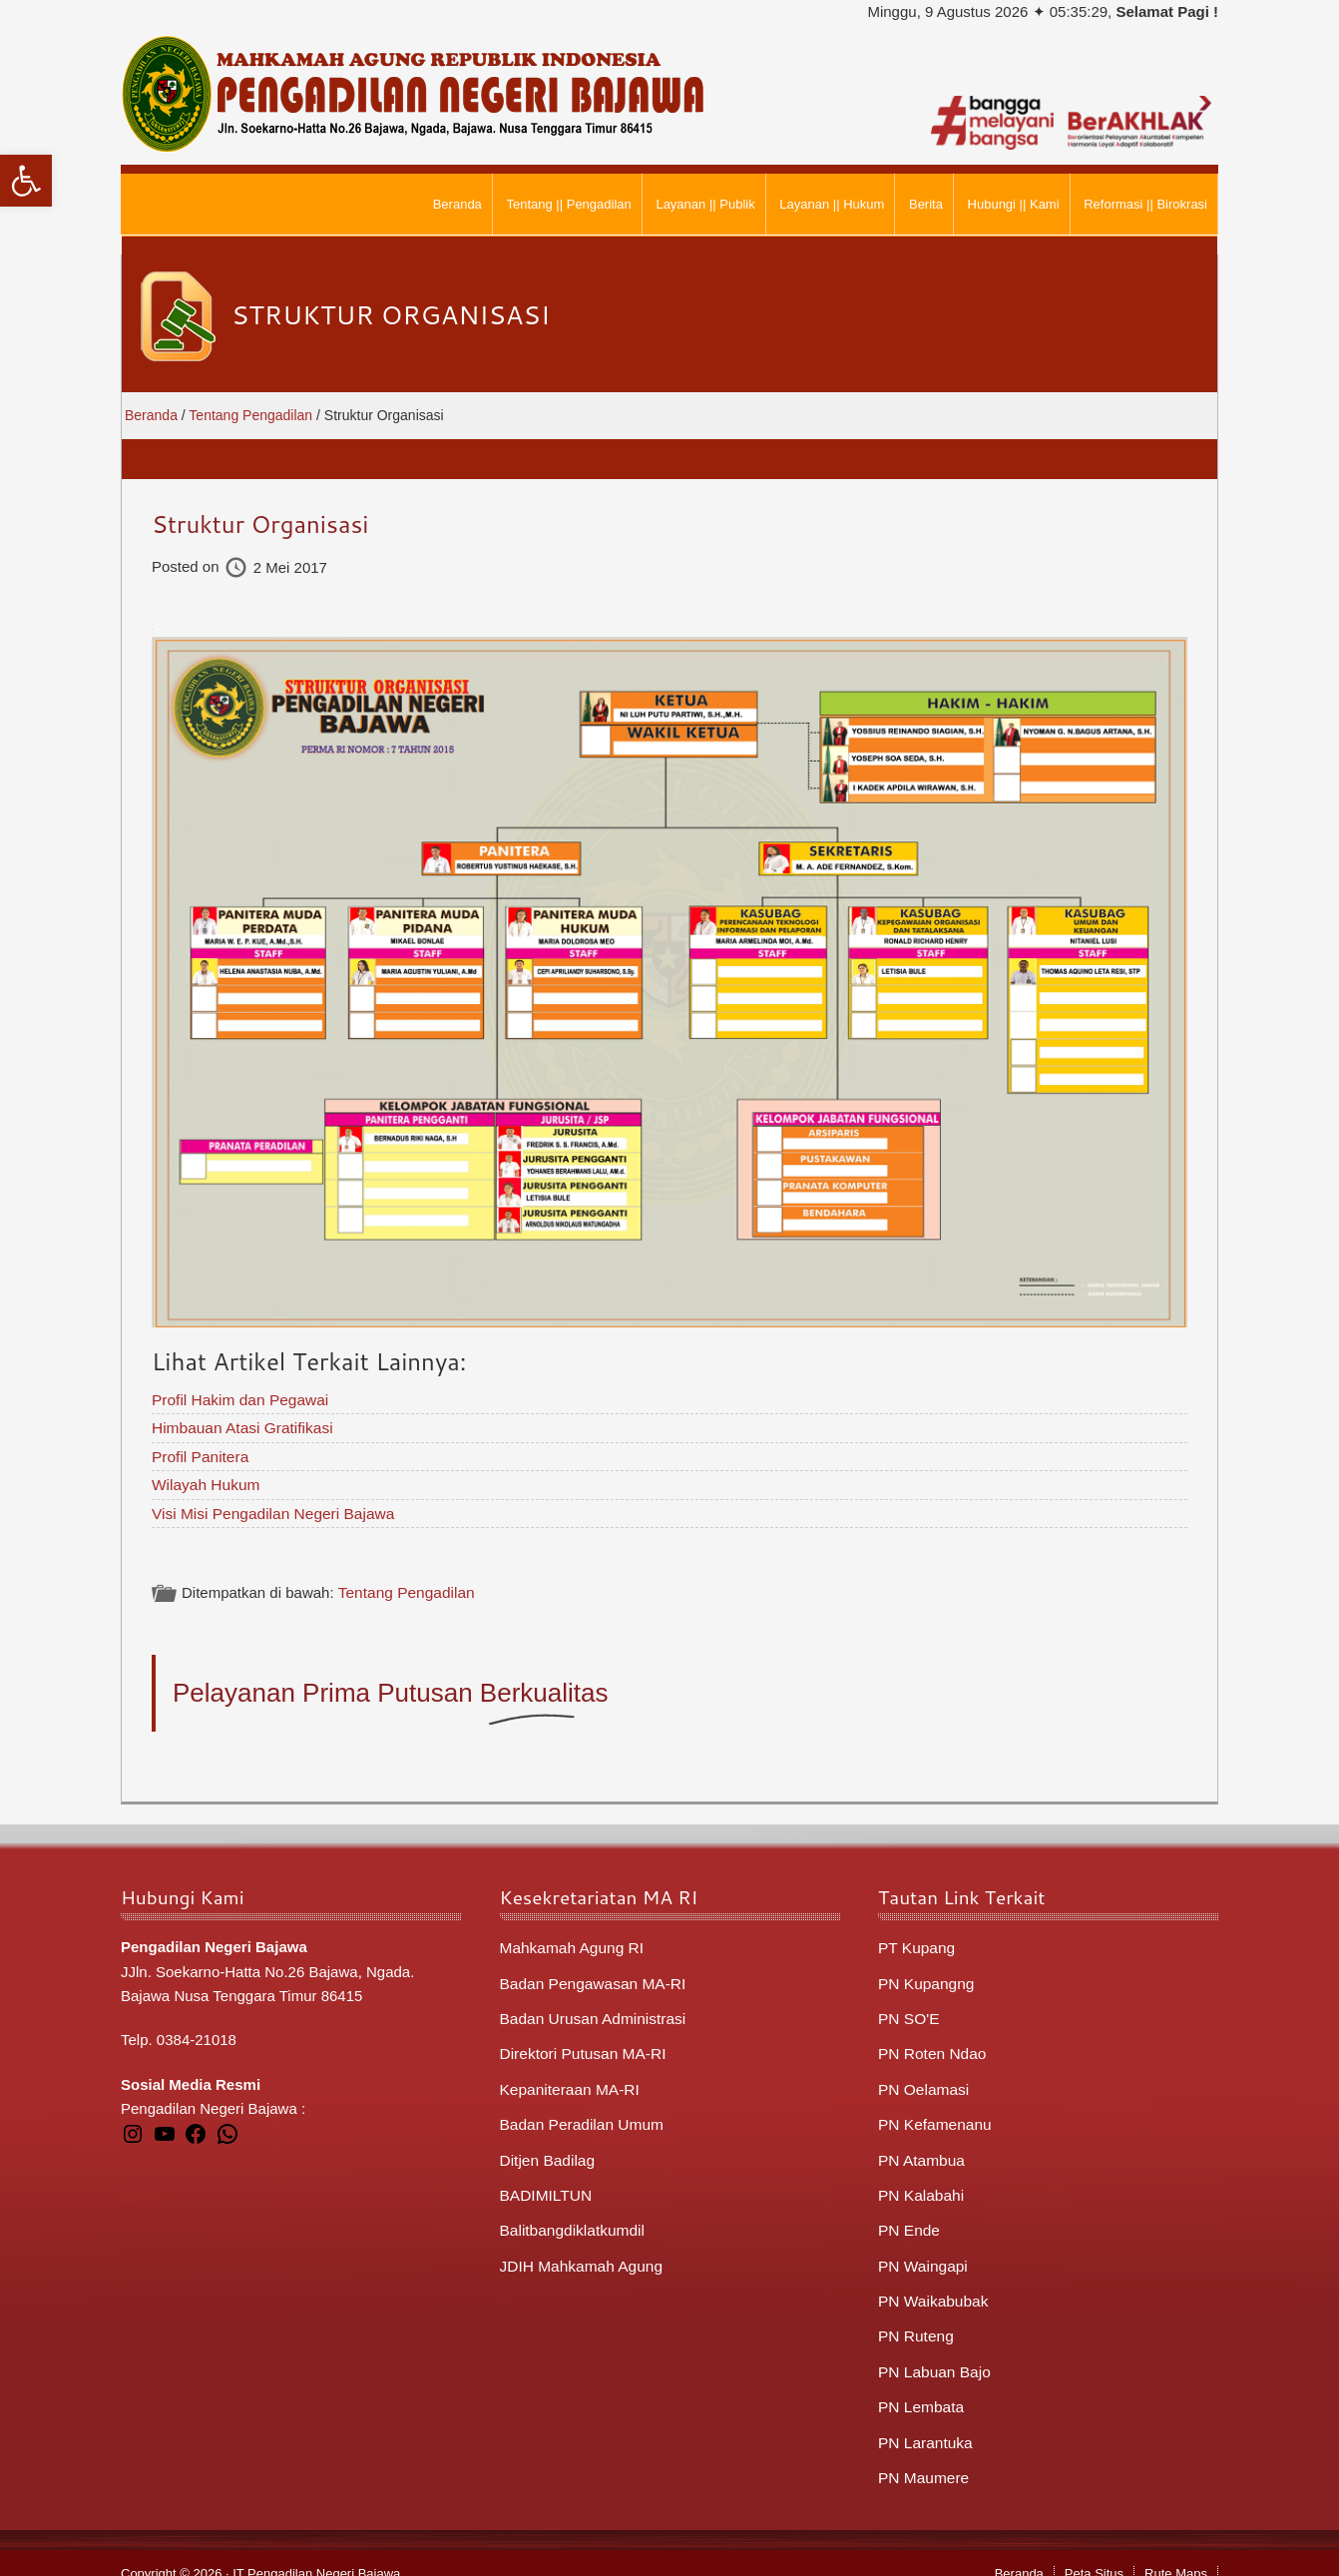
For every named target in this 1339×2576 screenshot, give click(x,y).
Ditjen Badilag (546, 2148)
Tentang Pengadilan (403, 1587)
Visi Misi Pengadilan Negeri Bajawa (269, 1508)
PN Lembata (919, 2387)
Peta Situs (1094, 2552)
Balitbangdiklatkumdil (570, 2216)
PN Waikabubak (931, 2285)
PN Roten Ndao (930, 2044)
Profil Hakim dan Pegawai (237, 1398)
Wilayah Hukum (204, 1480)
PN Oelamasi (922, 2079)
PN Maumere (922, 2456)
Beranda (1019, 2552)
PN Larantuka (924, 2422)
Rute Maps (1175, 2552)
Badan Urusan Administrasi (590, 2010)
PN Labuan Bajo (932, 2353)
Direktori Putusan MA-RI (581, 2044)
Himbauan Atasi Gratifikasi (239, 1425)
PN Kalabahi (919, 2182)
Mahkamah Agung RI (570, 1941)
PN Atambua (920, 2148)
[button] (26, 181)
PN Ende (908, 2216)
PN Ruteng (914, 2319)
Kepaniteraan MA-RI (568, 2079)
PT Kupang (915, 1941)
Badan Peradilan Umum (579, 2113)
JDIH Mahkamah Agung (579, 2251)
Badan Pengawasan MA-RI (590, 1976)
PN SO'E (908, 2010)
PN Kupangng (924, 1976)
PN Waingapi (921, 2251)
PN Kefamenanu (933, 2113)
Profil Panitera (198, 1453)
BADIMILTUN (545, 2182)
